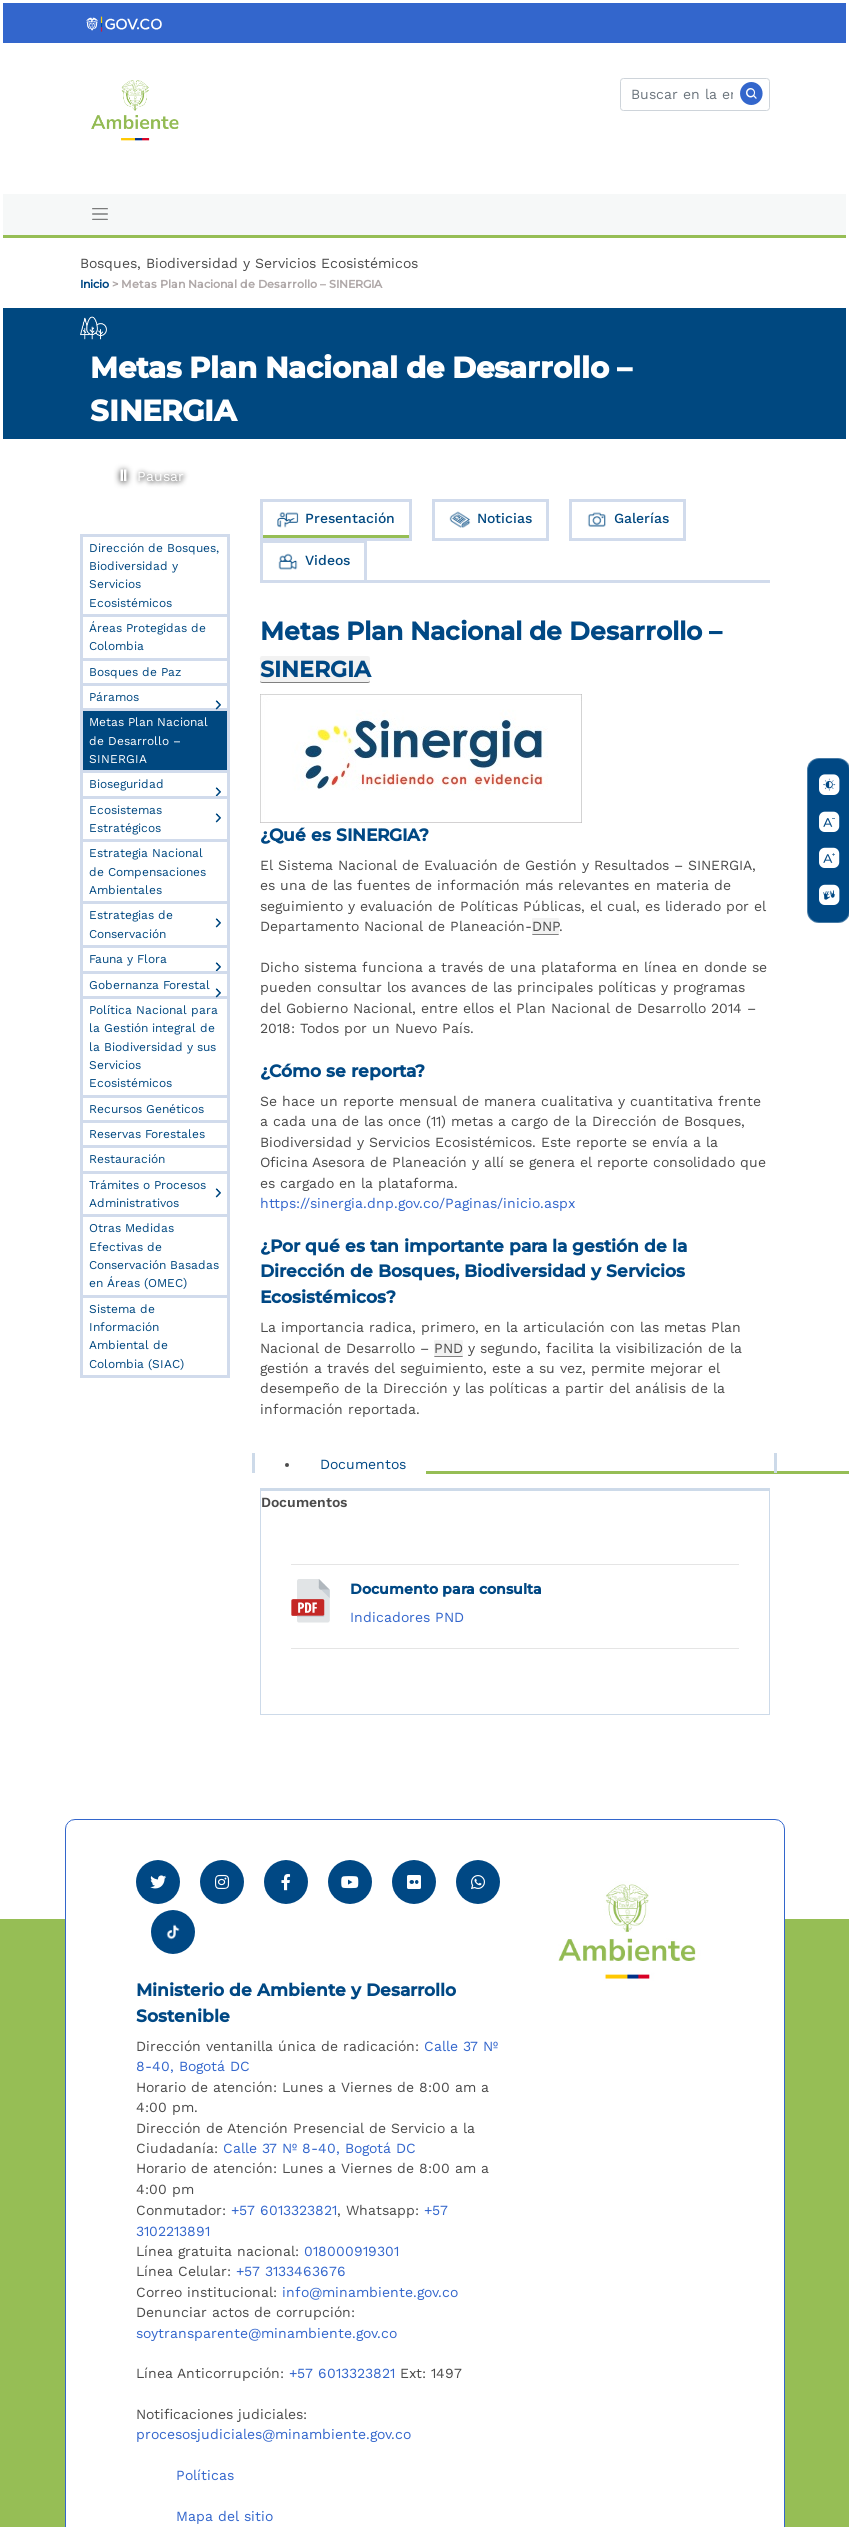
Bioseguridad (126, 784)
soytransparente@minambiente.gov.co (266, 2333)
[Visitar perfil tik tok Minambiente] (173, 1926)
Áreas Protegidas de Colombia (147, 637)
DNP (545, 926)
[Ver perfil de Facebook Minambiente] (286, 1882)
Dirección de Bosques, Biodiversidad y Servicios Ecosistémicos (154, 575)
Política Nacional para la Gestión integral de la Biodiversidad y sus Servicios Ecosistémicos (153, 1046)
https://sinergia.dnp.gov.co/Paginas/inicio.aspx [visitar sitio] (417, 1203)
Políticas (205, 2475)
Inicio (94, 284)
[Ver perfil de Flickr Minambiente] (414, 1882)
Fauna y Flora (128, 959)
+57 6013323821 (284, 2210)
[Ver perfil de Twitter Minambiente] (158, 1882)
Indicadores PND (407, 1617)
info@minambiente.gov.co (370, 2292)
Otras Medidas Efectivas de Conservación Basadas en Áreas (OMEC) (154, 1255)
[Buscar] (695, 94)
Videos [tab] (313, 561)
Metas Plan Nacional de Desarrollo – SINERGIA (251, 284)
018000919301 (351, 2251)
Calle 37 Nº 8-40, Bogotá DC (319, 2148)
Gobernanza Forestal (149, 985)
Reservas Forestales (147, 1134)
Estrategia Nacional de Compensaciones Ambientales (147, 871)
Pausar (122, 471)
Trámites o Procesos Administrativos (147, 1194)
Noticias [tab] (490, 519)
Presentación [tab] (335, 519)
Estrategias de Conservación (131, 924)
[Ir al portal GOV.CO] (125, 23)
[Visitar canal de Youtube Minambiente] (350, 1882)
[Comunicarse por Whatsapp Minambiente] (478, 1882)
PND (448, 1348)
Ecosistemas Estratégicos (125, 819)
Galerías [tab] (627, 519)
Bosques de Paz (135, 672)
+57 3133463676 (291, 2271)
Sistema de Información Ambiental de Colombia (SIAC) (136, 1336)
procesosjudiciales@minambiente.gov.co (273, 2434)
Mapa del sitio (224, 2516)
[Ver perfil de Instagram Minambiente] (222, 1882)
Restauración (127, 1159)
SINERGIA (315, 669)
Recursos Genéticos (146, 1109)
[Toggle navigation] (100, 214)
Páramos (114, 697)
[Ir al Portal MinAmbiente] (135, 108)
